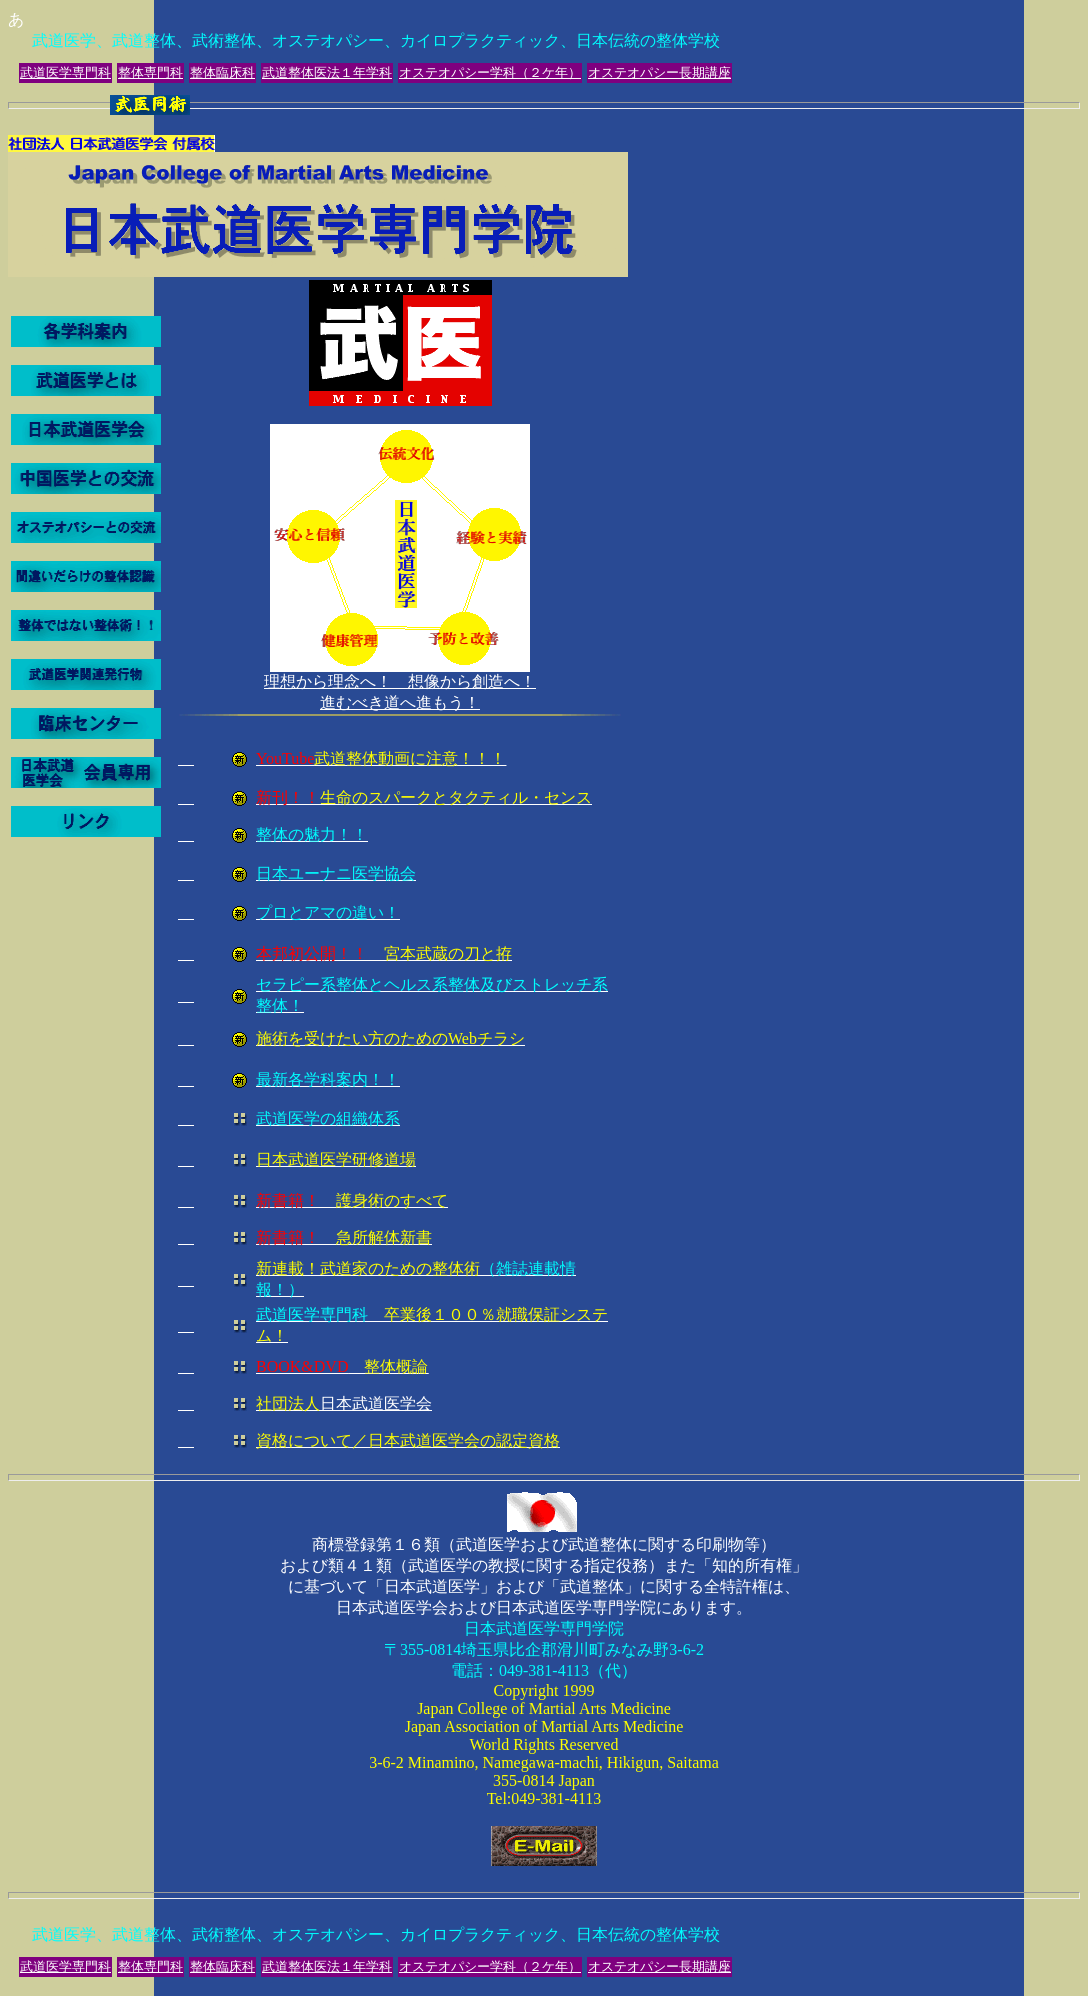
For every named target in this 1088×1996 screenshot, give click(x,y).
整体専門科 (150, 72)
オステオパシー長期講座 (659, 72)
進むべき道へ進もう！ (400, 1078)
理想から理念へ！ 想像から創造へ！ (400, 681)
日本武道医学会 (344, 1403)
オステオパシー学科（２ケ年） (490, 72)
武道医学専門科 (65, 72)
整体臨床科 (222, 72)
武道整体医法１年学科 (327, 72)
